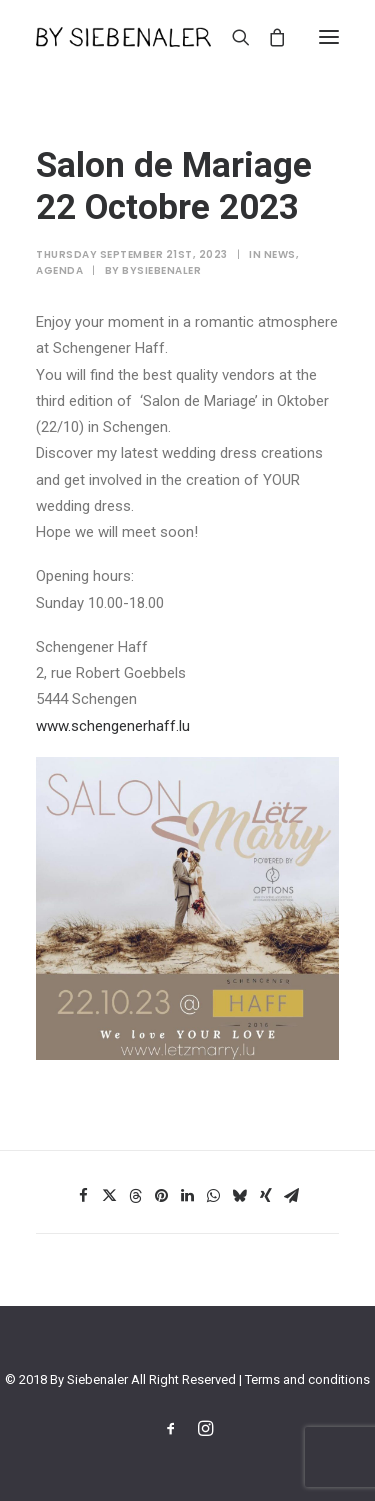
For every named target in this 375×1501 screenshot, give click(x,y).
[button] (329, 37)
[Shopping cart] (268, 37)
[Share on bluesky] (240, 1196)
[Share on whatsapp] (214, 1196)
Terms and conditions (307, 1379)
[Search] (232, 37)
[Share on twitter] (110, 1196)
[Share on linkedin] (188, 1196)
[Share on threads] (136, 1196)
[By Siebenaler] (123, 37)
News (280, 254)
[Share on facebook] (84, 1196)
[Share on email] (292, 1196)
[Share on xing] (266, 1196)
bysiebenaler (161, 270)
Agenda (59, 270)
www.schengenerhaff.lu (113, 726)
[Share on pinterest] (162, 1196)
